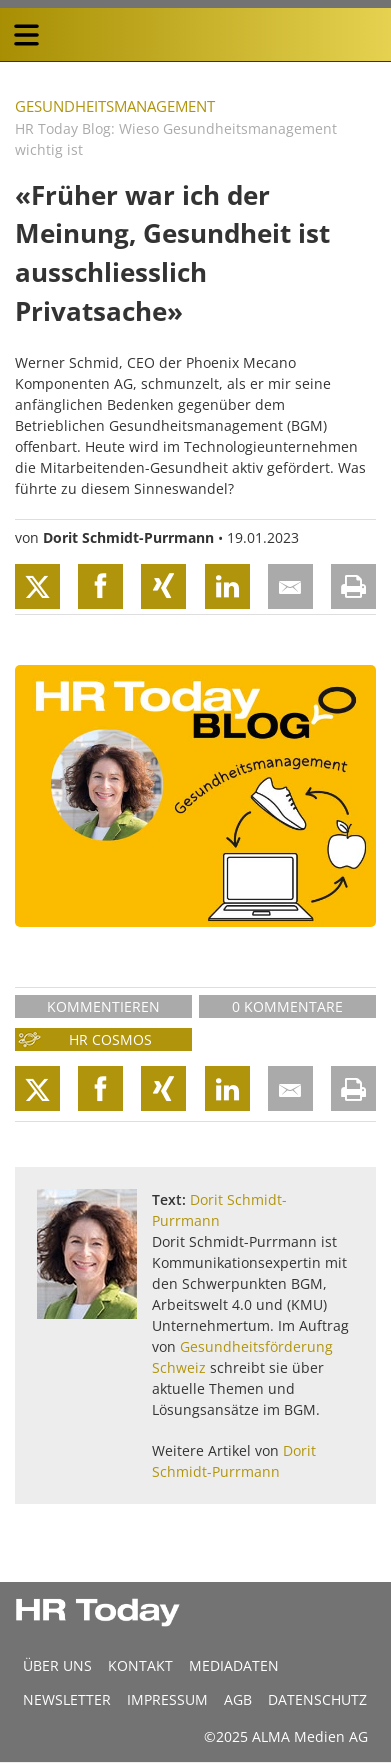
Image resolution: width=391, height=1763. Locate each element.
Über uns (57, 1665)
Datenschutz (317, 1699)
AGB (238, 1699)
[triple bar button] (26, 35)
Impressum (167, 1699)
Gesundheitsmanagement (115, 106)
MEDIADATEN (234, 1665)
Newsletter (67, 1699)
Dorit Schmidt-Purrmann (128, 537)
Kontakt (140, 1665)
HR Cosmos (110, 1039)
